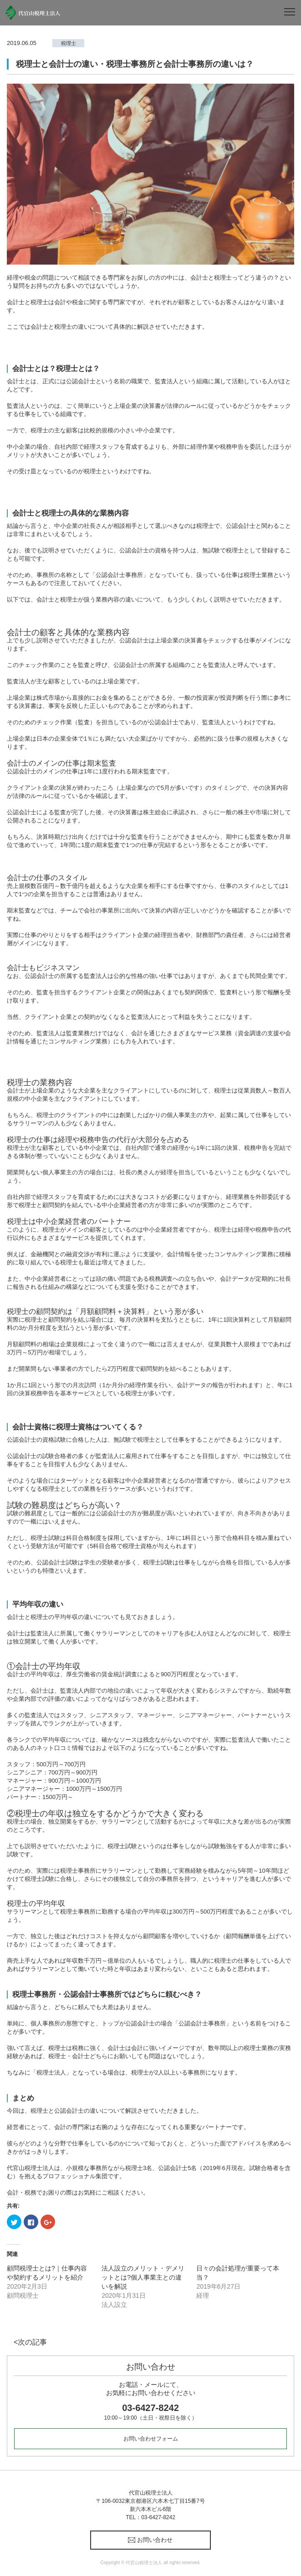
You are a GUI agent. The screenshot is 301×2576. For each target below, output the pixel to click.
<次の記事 (30, 2342)
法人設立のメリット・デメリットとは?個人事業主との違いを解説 (143, 2277)
